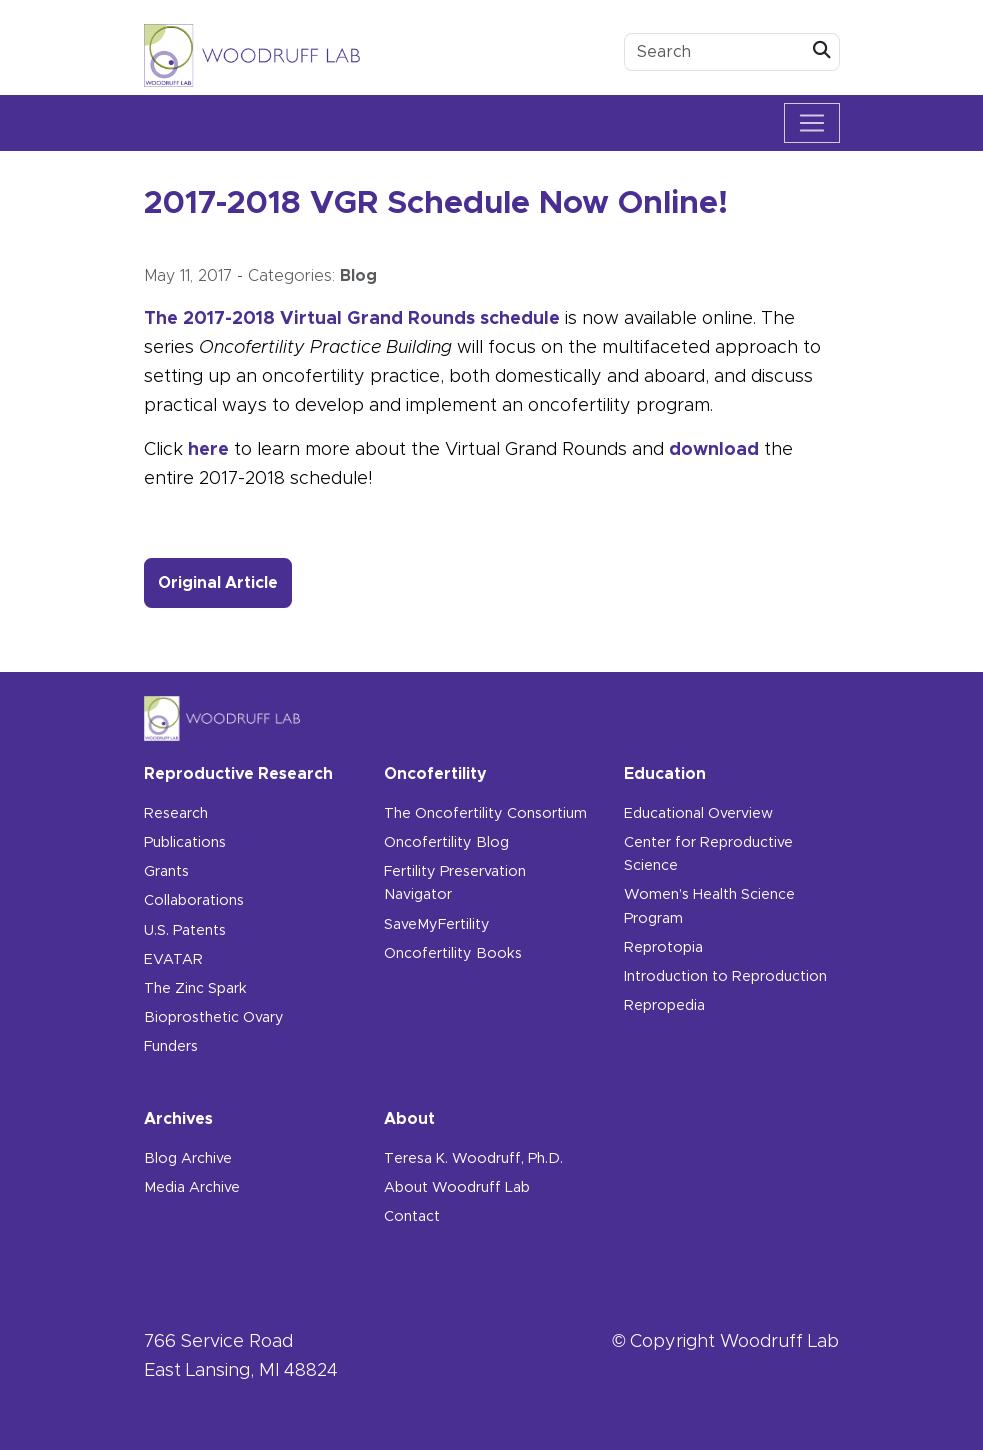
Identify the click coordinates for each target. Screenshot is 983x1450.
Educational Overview (698, 814)
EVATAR (173, 960)
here (208, 450)
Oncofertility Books (453, 954)
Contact (412, 1217)
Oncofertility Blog (446, 843)
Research (176, 814)
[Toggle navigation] (812, 123)
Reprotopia (663, 948)
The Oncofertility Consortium (485, 814)
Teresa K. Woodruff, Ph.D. (473, 1159)
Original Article (225, 580)
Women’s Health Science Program (709, 906)
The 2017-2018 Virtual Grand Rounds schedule (352, 319)
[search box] (715, 52)
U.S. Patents (185, 931)
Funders (171, 1047)
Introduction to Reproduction (725, 977)
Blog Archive (188, 1159)
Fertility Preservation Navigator (455, 883)
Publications (185, 843)
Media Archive (192, 1188)
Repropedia (664, 1006)
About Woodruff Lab (457, 1188)
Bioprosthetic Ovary (214, 1018)
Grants (166, 872)
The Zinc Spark (195, 989)
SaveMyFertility (437, 925)
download (714, 450)
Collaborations (194, 901)
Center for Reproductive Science (708, 854)
